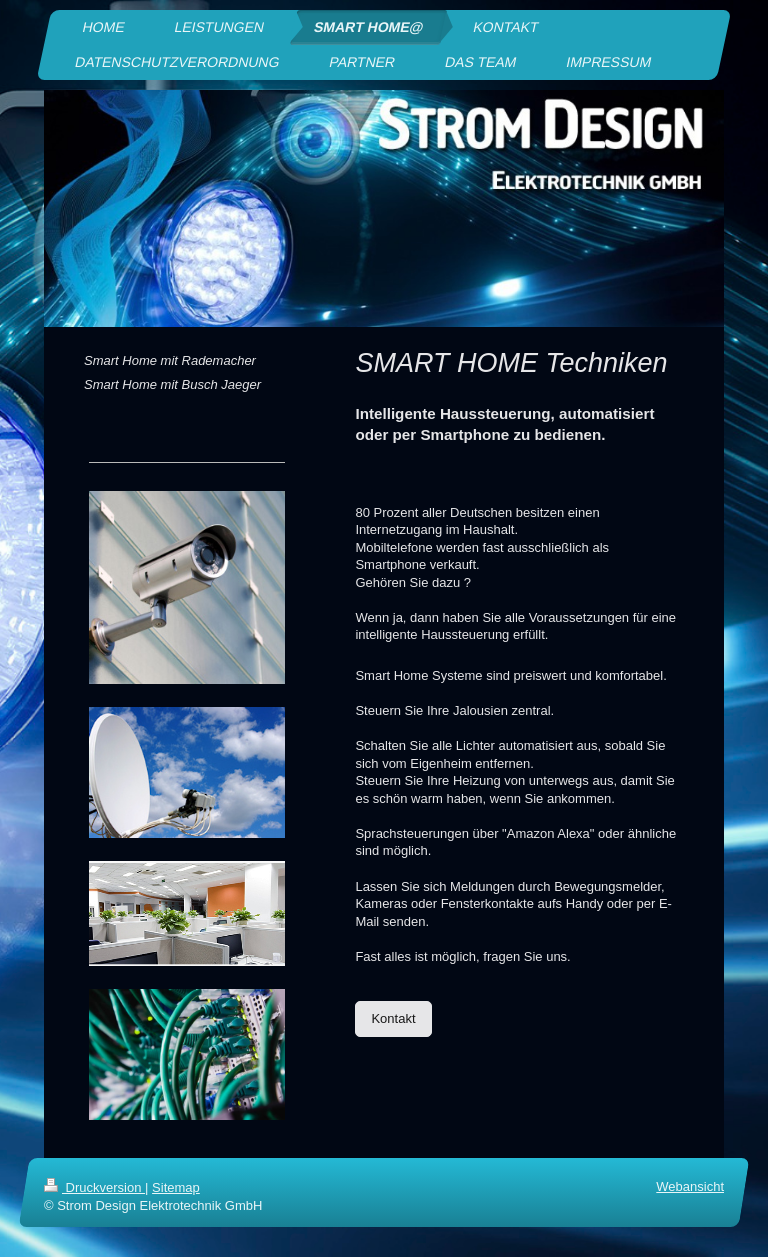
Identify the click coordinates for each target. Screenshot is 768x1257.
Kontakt (393, 1018)
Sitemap (176, 1187)
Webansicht (690, 1186)
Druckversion (94, 1187)
